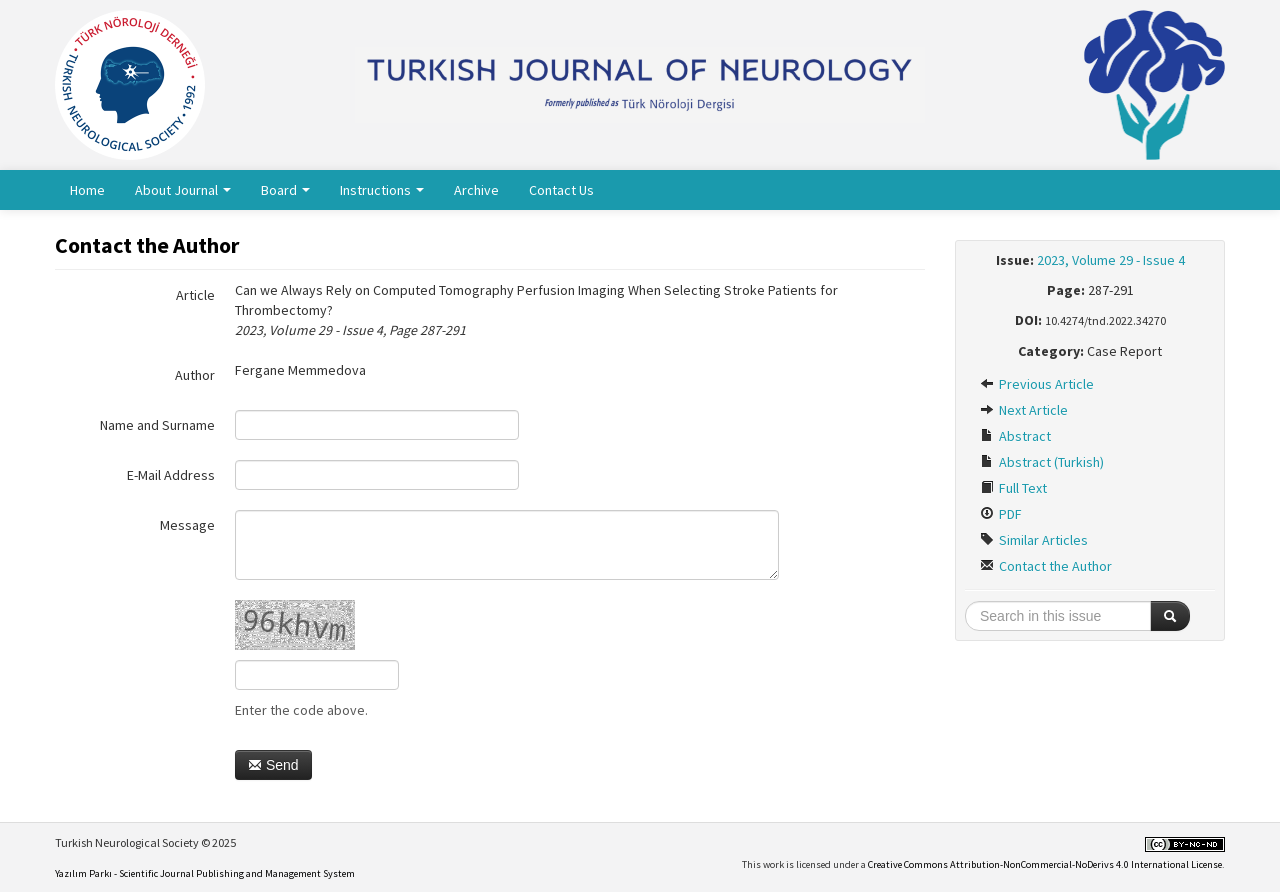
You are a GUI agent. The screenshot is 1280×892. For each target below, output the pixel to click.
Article (195, 295)
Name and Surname (157, 425)
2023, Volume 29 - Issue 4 (1111, 260)
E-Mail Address (171, 475)
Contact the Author (1046, 566)
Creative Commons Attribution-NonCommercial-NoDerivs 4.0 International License (1045, 864)
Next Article (1024, 410)
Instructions (382, 190)
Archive (476, 190)
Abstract (1015, 436)
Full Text (1013, 488)
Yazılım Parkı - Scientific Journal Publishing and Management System (205, 873)
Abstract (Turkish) (1042, 462)
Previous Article (1037, 384)
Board (285, 190)
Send (273, 765)
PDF (1001, 514)
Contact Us (561, 190)
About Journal (183, 190)
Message (187, 525)
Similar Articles (1034, 540)
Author (195, 375)
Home (87, 190)
